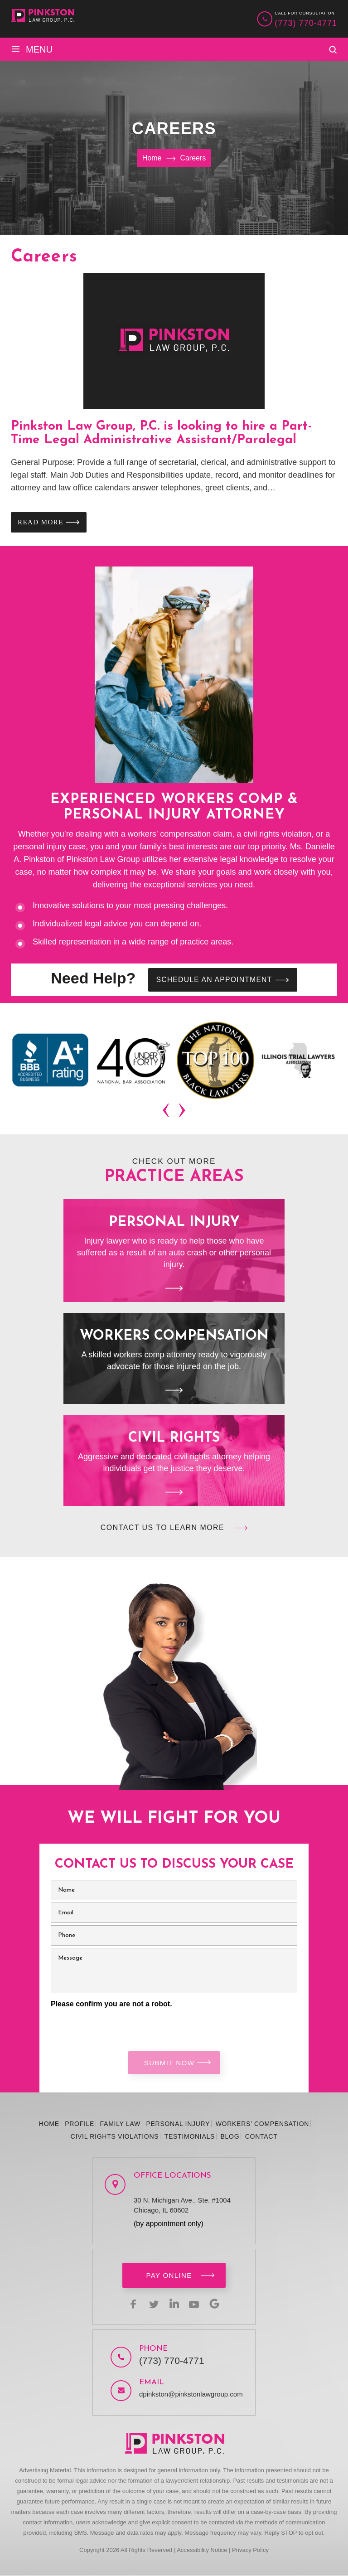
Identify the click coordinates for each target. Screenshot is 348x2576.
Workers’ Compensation (262, 2124)
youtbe (196, 2304)
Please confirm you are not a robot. (111, 2005)
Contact (261, 2136)
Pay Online (169, 2276)
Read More (40, 522)
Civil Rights (174, 1461)
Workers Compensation (174, 1359)
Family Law (120, 2124)
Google (217, 2304)
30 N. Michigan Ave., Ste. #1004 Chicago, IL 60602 (182, 2205)
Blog (230, 2136)
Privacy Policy (250, 2550)
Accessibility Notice (202, 2550)
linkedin (174, 2304)
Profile (79, 2124)
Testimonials (189, 2136)
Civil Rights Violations (115, 2136)
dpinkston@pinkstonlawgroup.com (191, 2394)
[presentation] (167, 1112)
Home (49, 2124)
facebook (130, 2304)
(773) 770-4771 (306, 23)
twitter (152, 2304)
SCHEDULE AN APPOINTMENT (216, 980)
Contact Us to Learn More (162, 1528)
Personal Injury (174, 1251)
